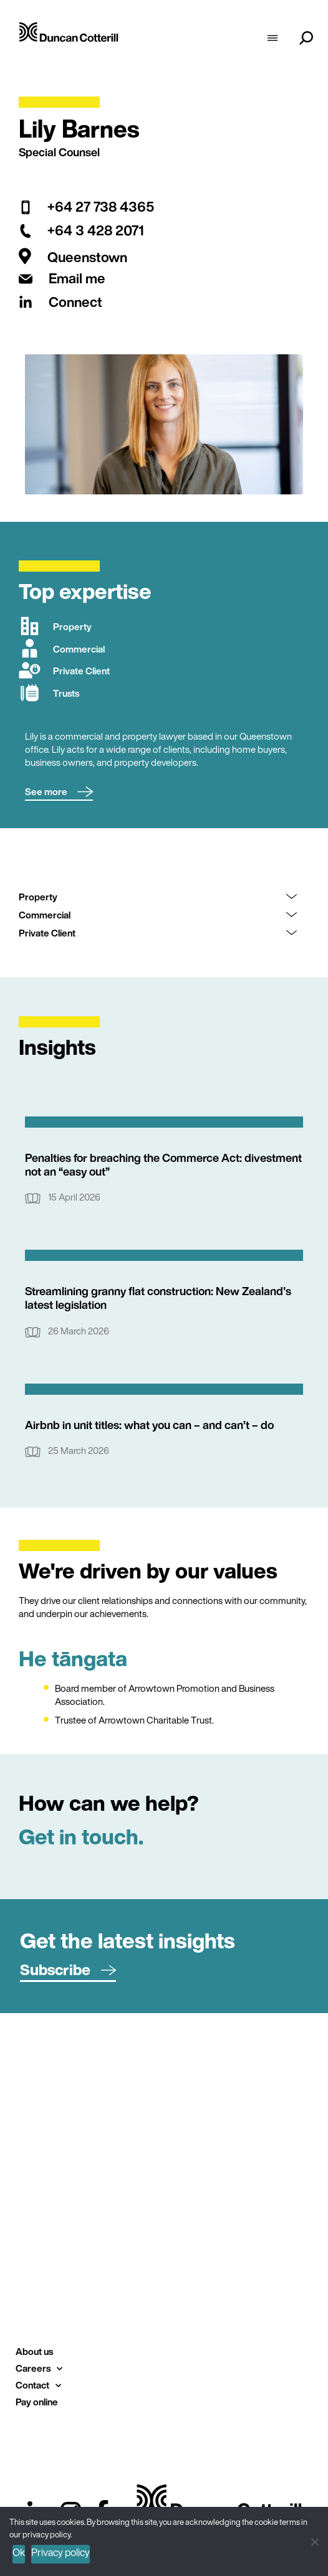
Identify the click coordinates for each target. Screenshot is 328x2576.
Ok (18, 2552)
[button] (59, 792)
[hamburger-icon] (273, 39)
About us (34, 2351)
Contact (38, 2385)
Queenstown (87, 257)
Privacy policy (60, 2552)
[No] (314, 2540)
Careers (39, 2368)
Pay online (37, 2402)
